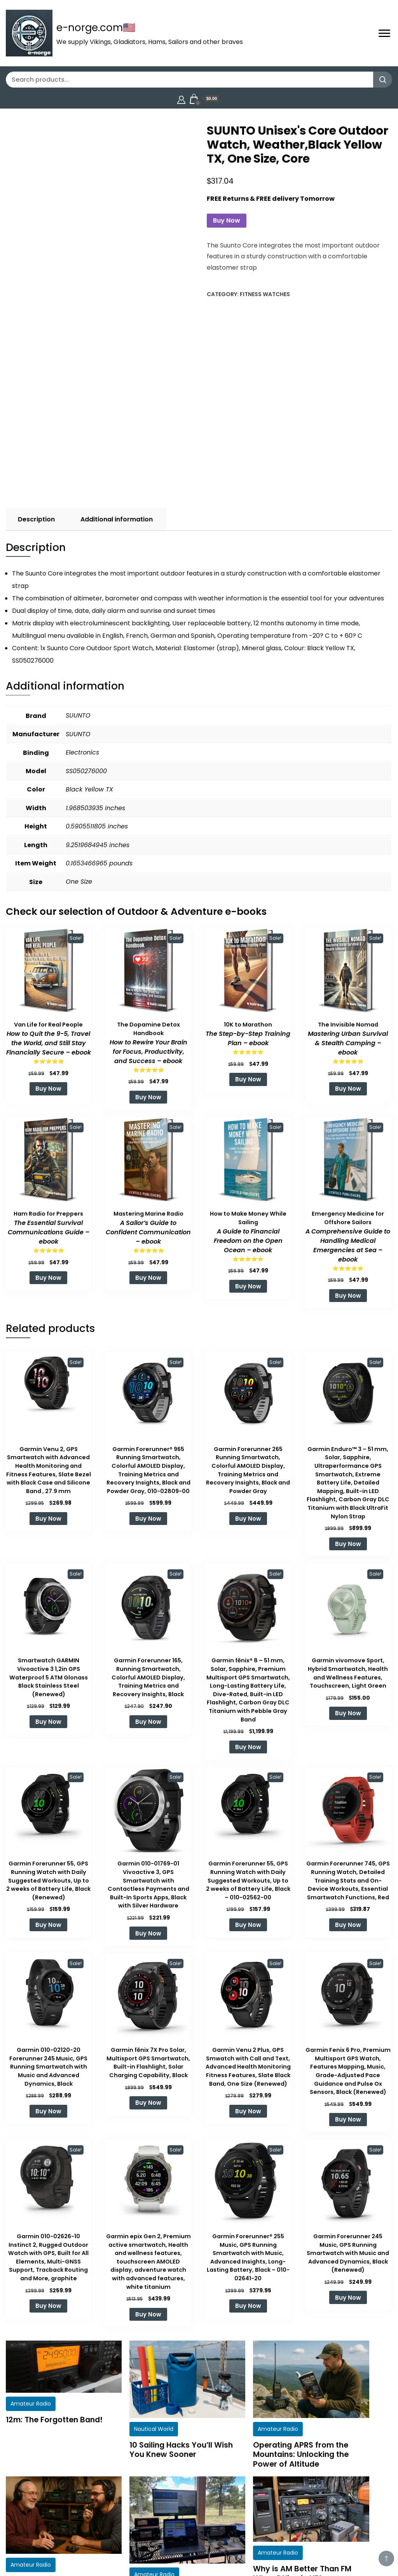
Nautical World (153, 2429)
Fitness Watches (265, 294)
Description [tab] (36, 519)
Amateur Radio (30, 2404)
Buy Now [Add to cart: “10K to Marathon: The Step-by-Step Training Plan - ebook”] (248, 1079)
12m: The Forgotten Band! (54, 2419)
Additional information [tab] (116, 519)
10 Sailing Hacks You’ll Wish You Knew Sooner (181, 2449)
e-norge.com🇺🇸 (95, 28)
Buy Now (226, 220)
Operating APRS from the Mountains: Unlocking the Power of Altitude (301, 2454)
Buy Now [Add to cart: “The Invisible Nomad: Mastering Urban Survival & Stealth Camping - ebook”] (348, 1088)
